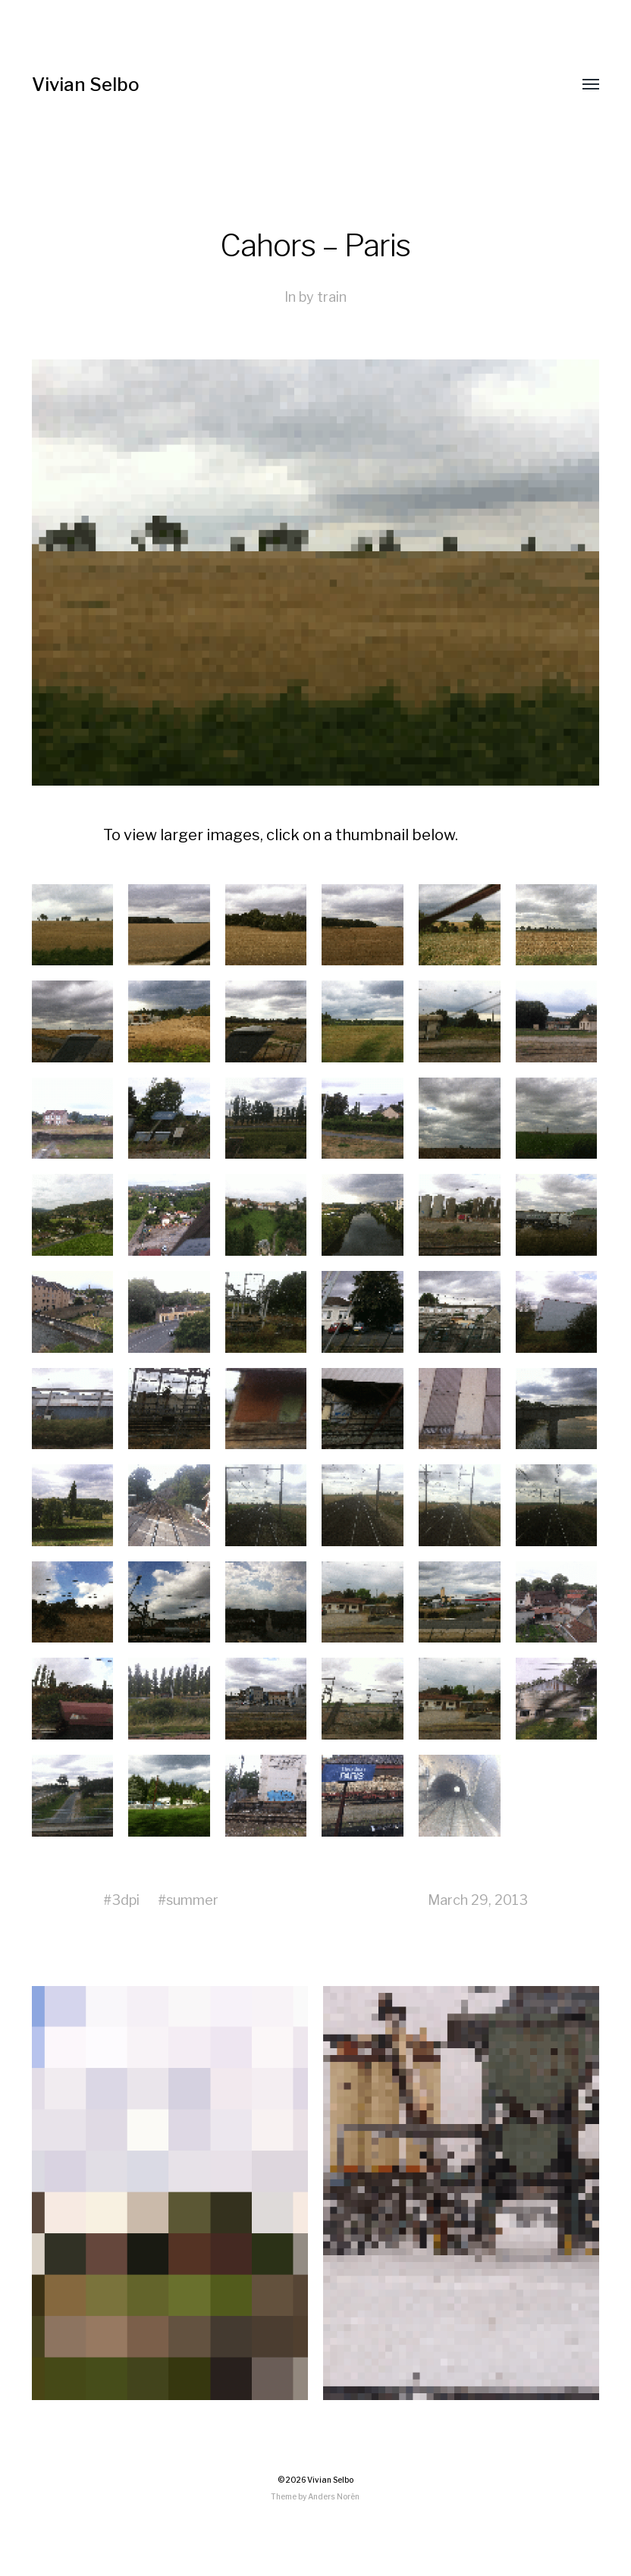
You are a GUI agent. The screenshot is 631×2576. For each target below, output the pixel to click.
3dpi (125, 1900)
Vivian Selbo (86, 85)
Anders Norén (333, 2496)
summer (192, 1900)
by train (323, 297)
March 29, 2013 (478, 1900)
